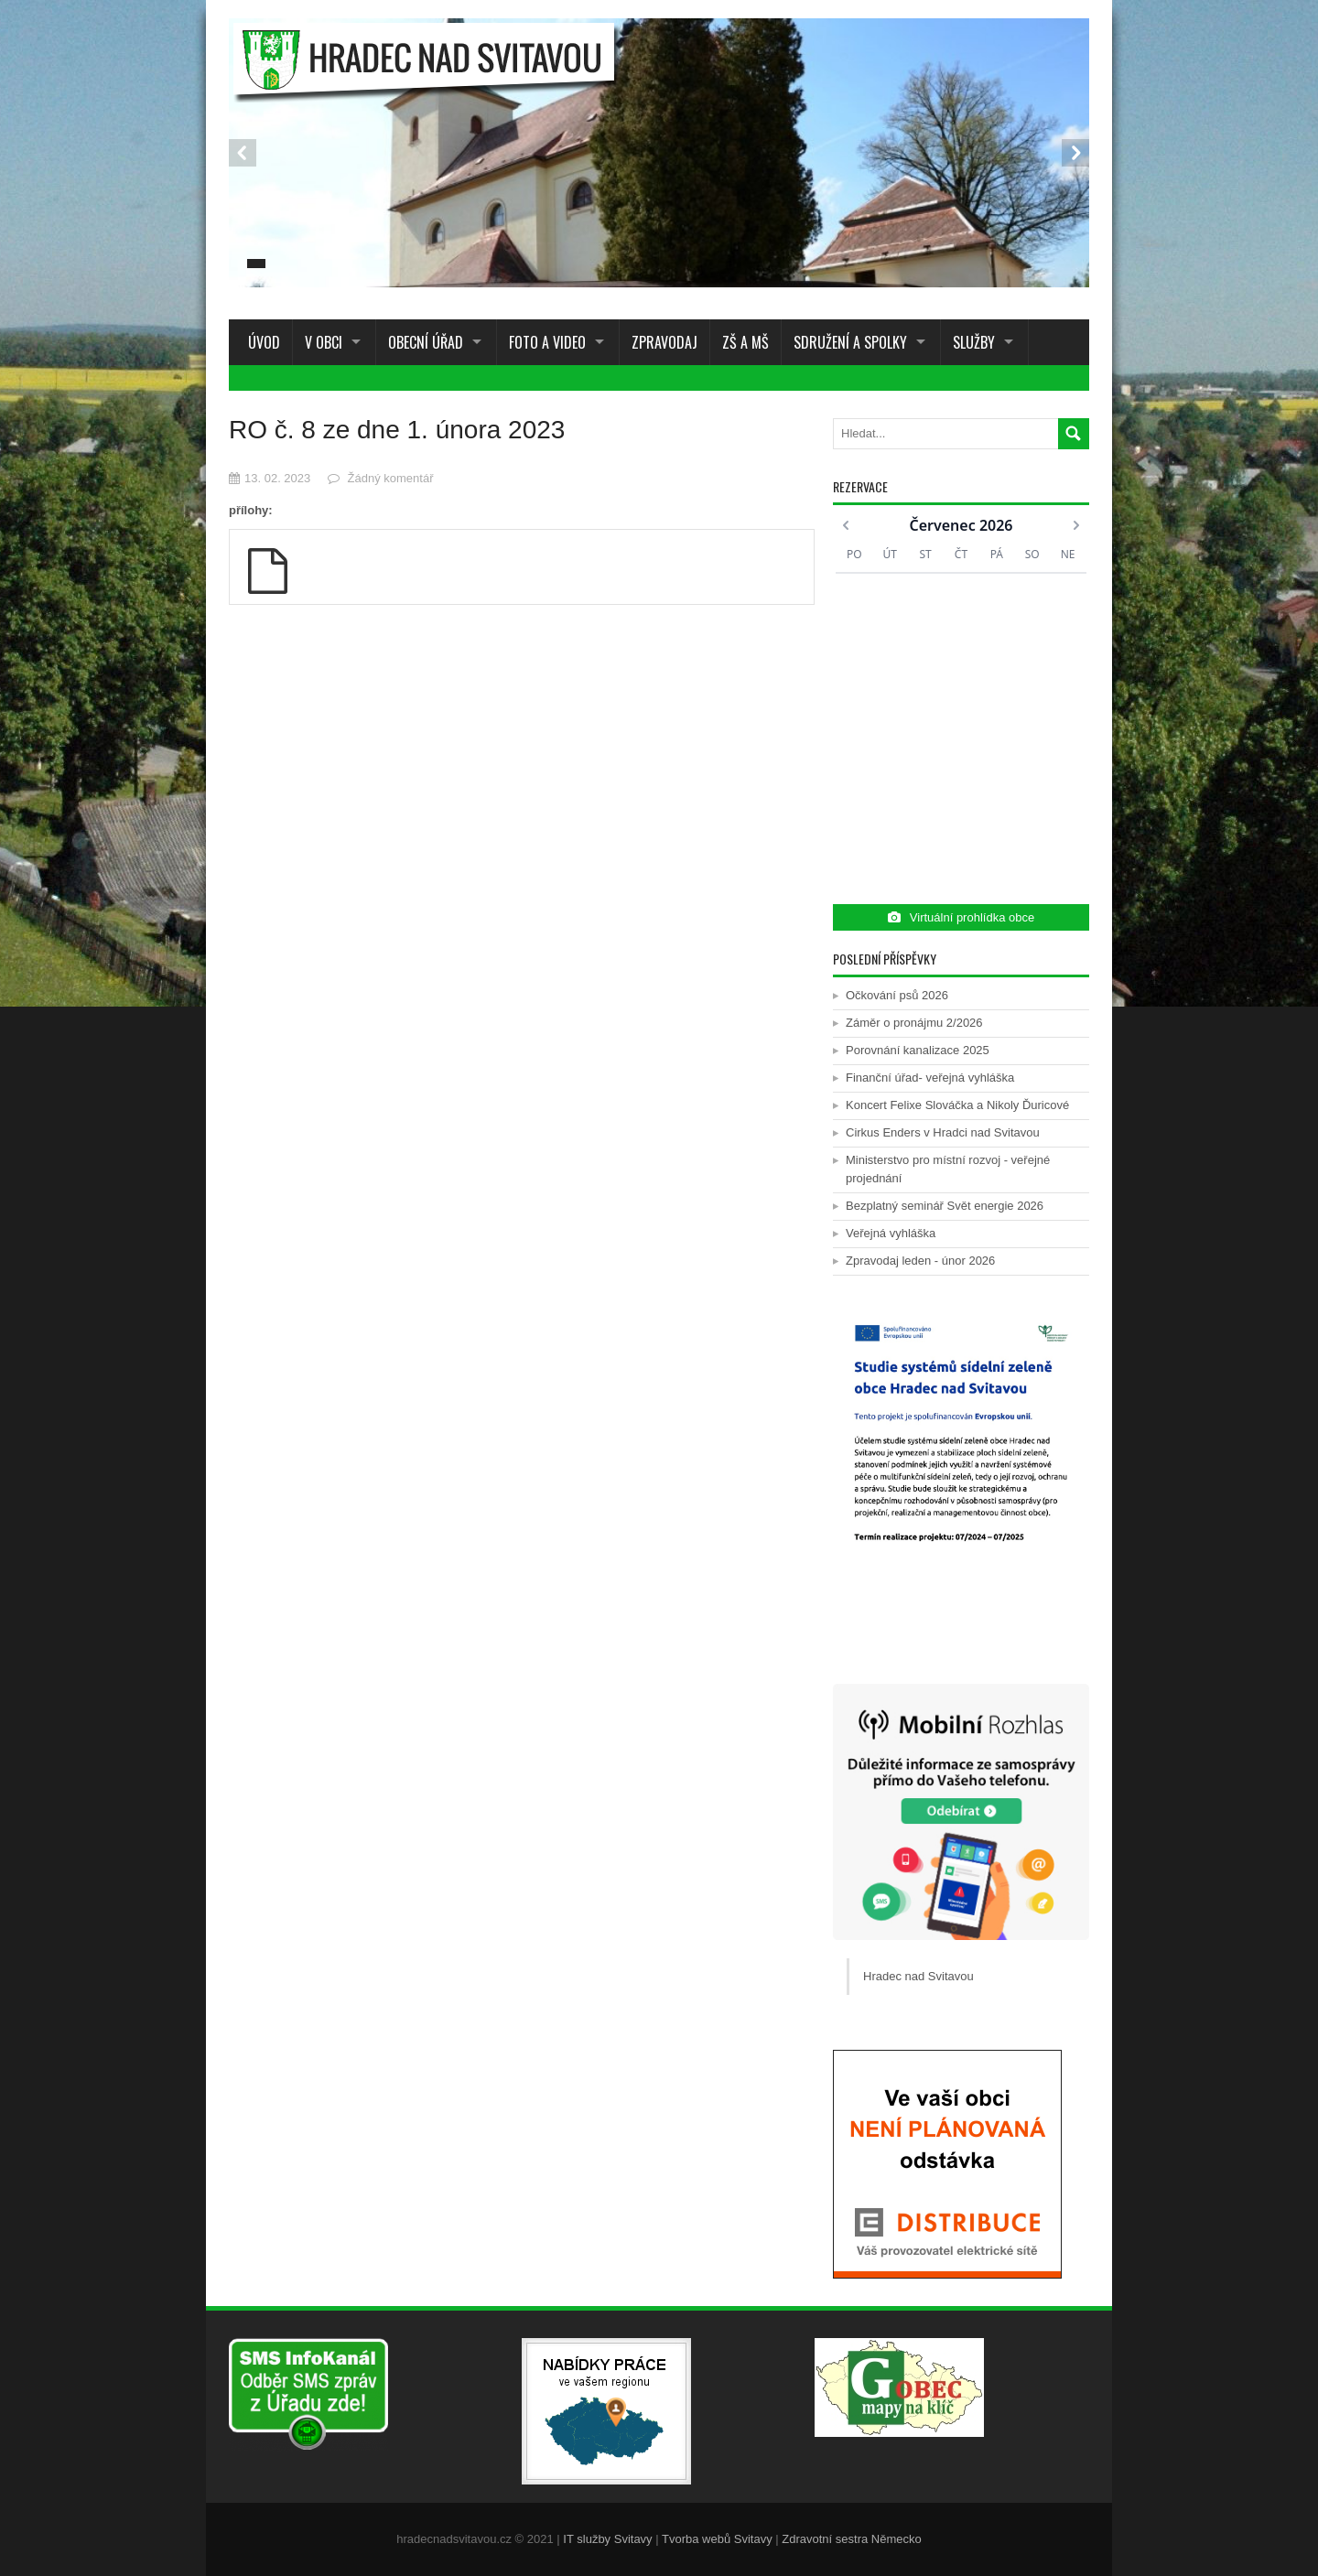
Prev (242, 153)
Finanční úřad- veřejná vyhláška (930, 1077)
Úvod (260, 342)
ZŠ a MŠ (745, 342)
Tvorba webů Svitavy (717, 2539)
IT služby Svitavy (607, 2539)
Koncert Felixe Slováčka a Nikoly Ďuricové (957, 1105)
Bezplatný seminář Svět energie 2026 (944, 1206)
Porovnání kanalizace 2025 (917, 1050)
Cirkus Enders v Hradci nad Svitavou (943, 1132)
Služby (974, 342)
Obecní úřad (425, 342)
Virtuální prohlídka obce (961, 917)
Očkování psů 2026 (897, 995)
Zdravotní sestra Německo (851, 2539)
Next (1075, 153)
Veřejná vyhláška (890, 1233)
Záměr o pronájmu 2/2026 (914, 1022)
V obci (323, 342)
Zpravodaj (664, 342)
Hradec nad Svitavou (918, 1976)
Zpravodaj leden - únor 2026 (920, 1260)
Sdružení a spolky (850, 342)
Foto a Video (547, 342)
